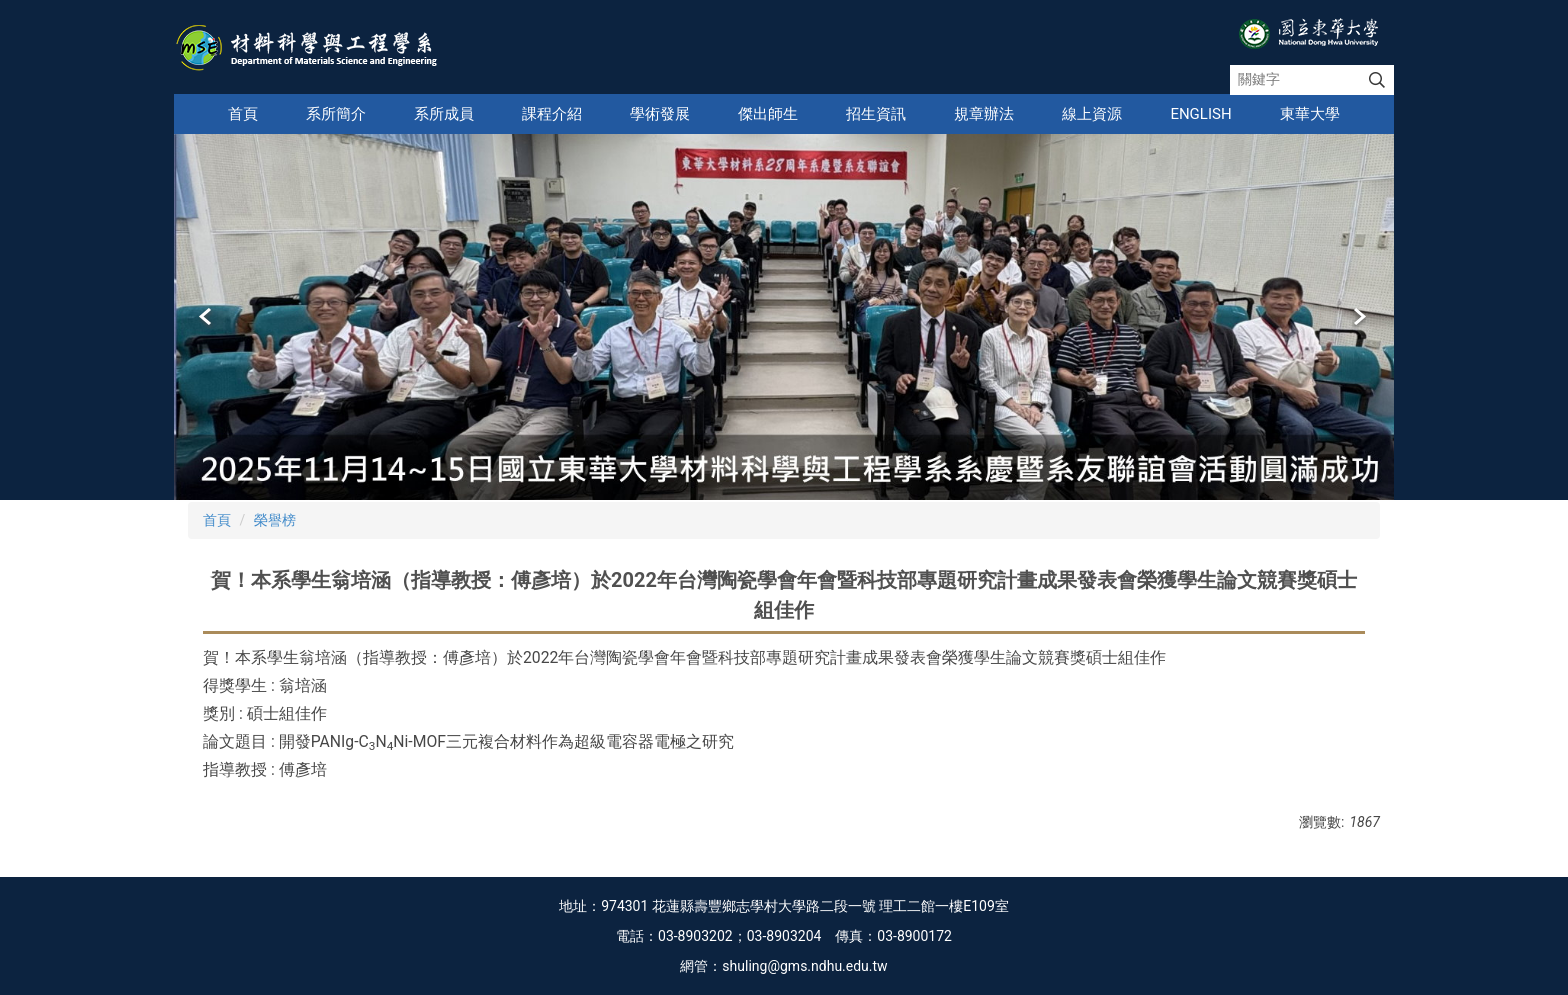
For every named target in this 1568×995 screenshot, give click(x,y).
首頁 (243, 114)
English (1200, 114)
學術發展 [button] (660, 114)
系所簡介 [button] (336, 114)
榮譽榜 (275, 520)
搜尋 (1377, 80)
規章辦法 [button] (984, 114)
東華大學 (1310, 114)
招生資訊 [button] (876, 114)
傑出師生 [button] (768, 114)
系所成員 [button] (444, 114)
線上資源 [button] (1092, 114)
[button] (207, 317)
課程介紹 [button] (552, 114)
